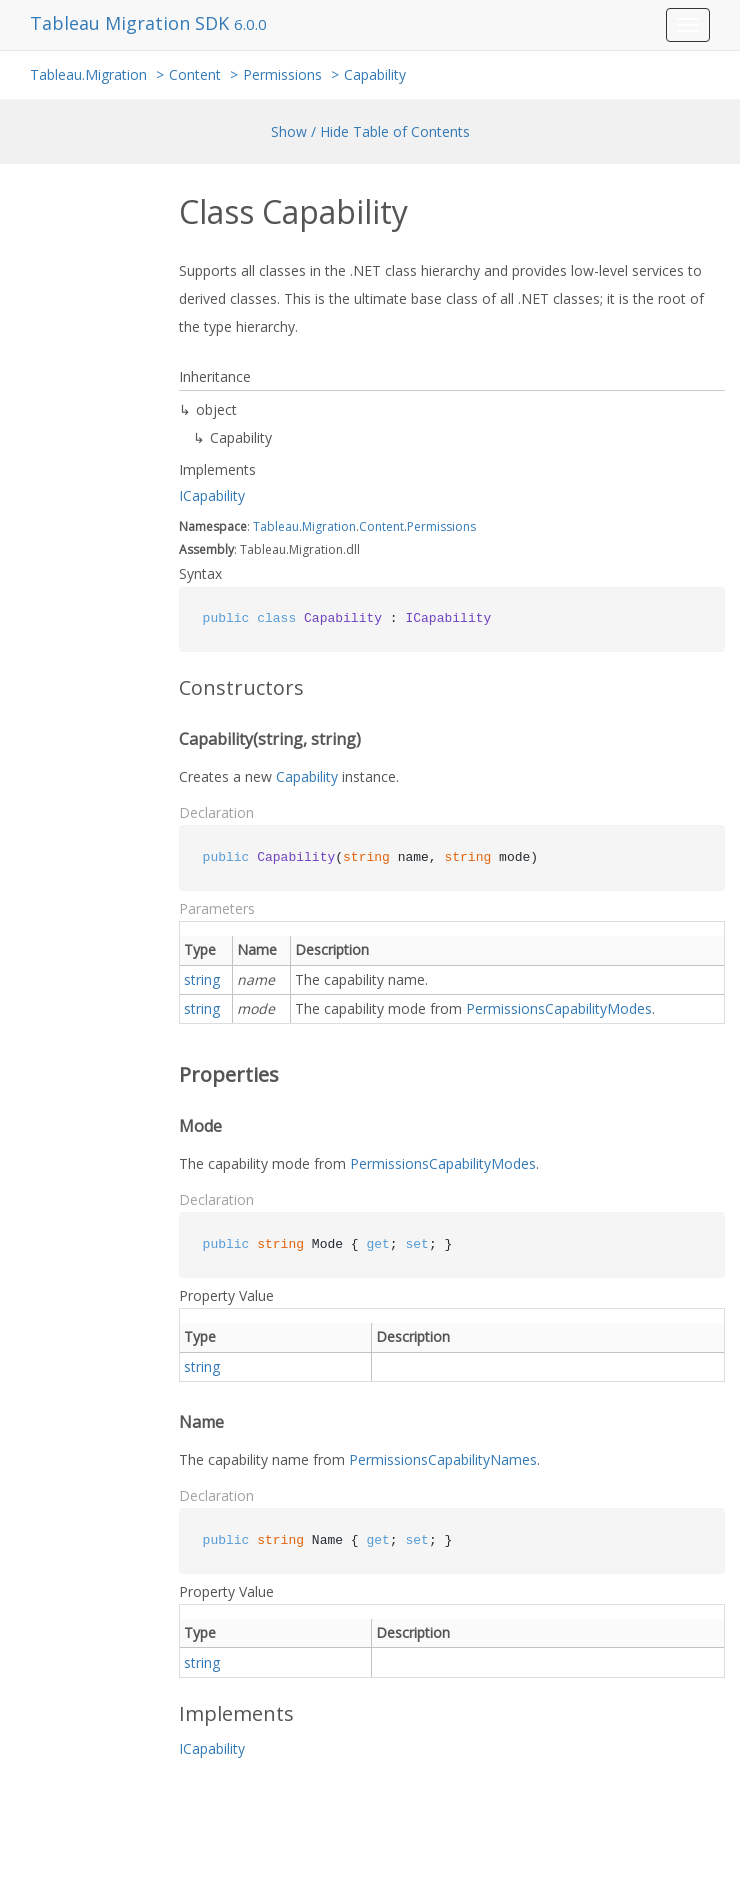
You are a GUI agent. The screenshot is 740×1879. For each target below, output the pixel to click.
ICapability (212, 495)
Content (195, 74)
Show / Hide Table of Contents (370, 131)
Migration (329, 526)
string (202, 979)
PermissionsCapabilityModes (559, 1008)
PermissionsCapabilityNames (443, 1459)
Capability (375, 74)
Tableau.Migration (88, 74)
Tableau (276, 526)
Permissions (282, 74)
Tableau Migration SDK (132, 23)
